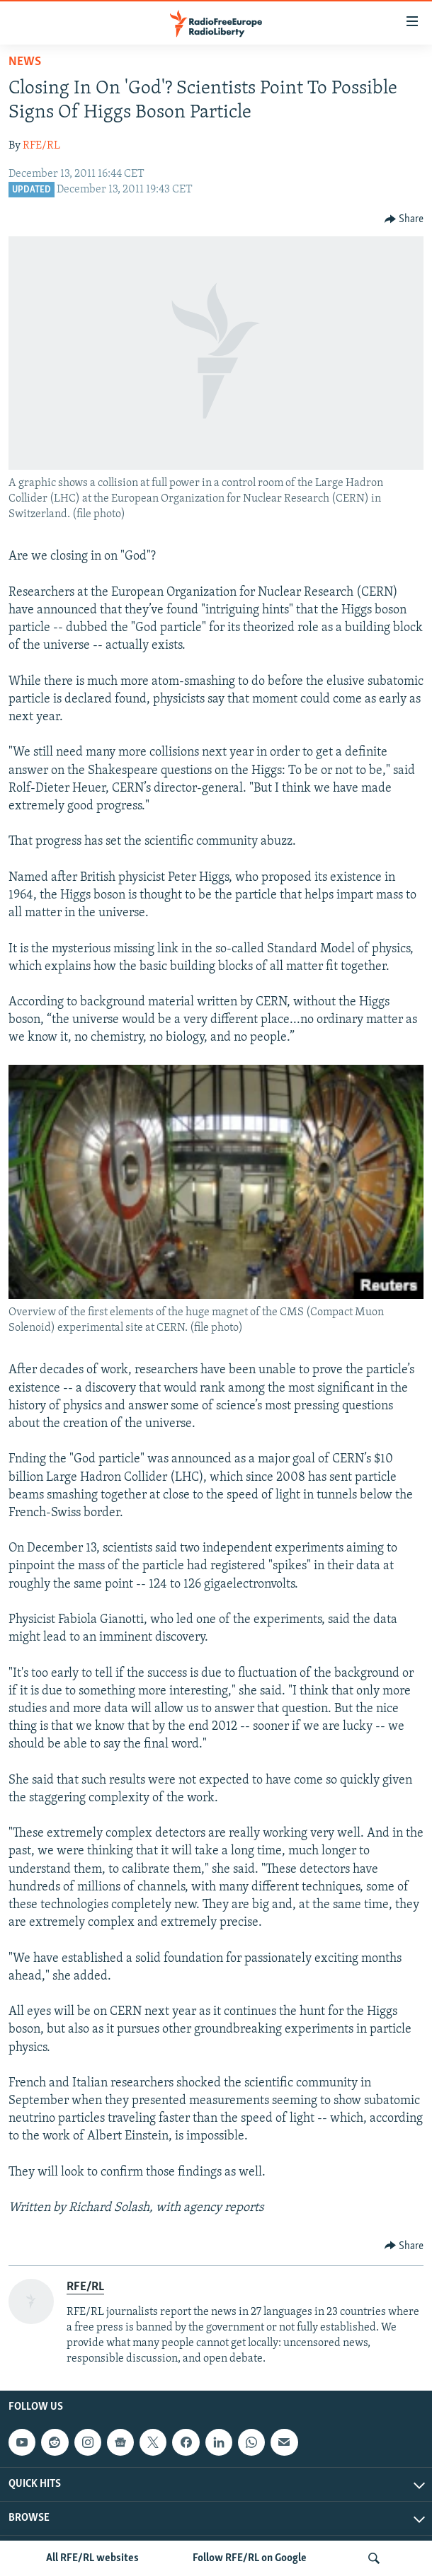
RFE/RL (41, 145)
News (24, 62)
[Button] (404, 219)
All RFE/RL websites (92, 2558)
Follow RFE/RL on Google (250, 2558)
